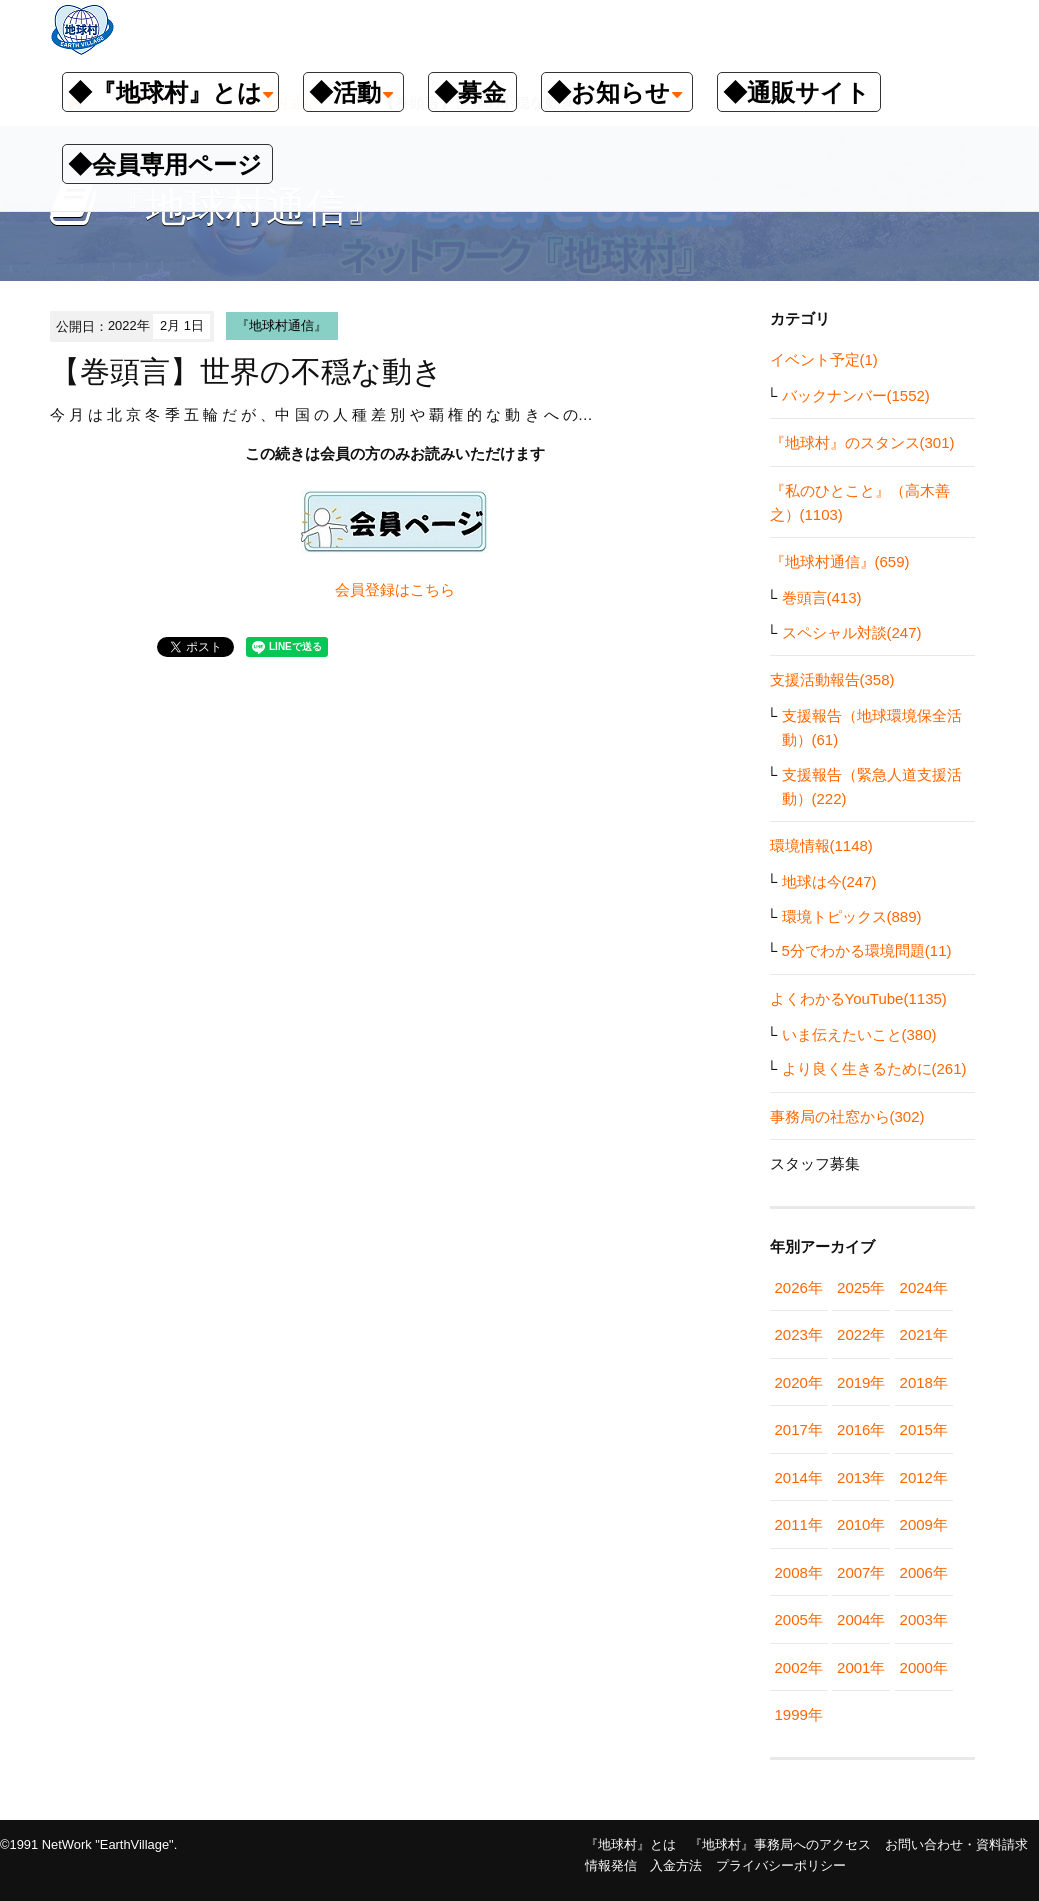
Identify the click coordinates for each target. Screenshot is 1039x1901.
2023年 (799, 1334)
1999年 (799, 1714)
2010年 (861, 1524)
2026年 (799, 1287)
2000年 (924, 1667)
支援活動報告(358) (832, 679)
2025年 (861, 1287)
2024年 (924, 1287)
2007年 (861, 1572)
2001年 (861, 1667)
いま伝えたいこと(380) (859, 1034)
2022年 (861, 1334)
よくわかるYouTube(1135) (858, 998)
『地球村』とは (630, 1844)
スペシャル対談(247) (852, 632)
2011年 (799, 1524)
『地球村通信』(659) (840, 561)
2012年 (924, 1477)
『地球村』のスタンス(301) (862, 442)
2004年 (861, 1619)
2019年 (861, 1382)
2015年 (924, 1429)
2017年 (799, 1429)
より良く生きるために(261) (874, 1068)
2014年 (799, 1477)
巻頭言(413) (822, 597)
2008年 (799, 1572)
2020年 (799, 1382)
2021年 (924, 1334)
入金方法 (676, 1865)
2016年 (861, 1429)
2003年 (924, 1619)
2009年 (924, 1524)
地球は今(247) (829, 881)
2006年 (924, 1572)
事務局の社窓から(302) (847, 1116)
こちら (432, 589)
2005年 (799, 1619)
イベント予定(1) (824, 359)
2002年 (799, 1667)
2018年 (924, 1382)
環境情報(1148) (821, 845)
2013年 (861, 1477)
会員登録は (372, 589)
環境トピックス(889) (852, 916)
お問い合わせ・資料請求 (956, 1844)
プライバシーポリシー (781, 1865)
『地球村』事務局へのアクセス (780, 1844)
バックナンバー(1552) (856, 395)
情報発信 (611, 1865)
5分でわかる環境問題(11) (867, 950)
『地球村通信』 (281, 325)
